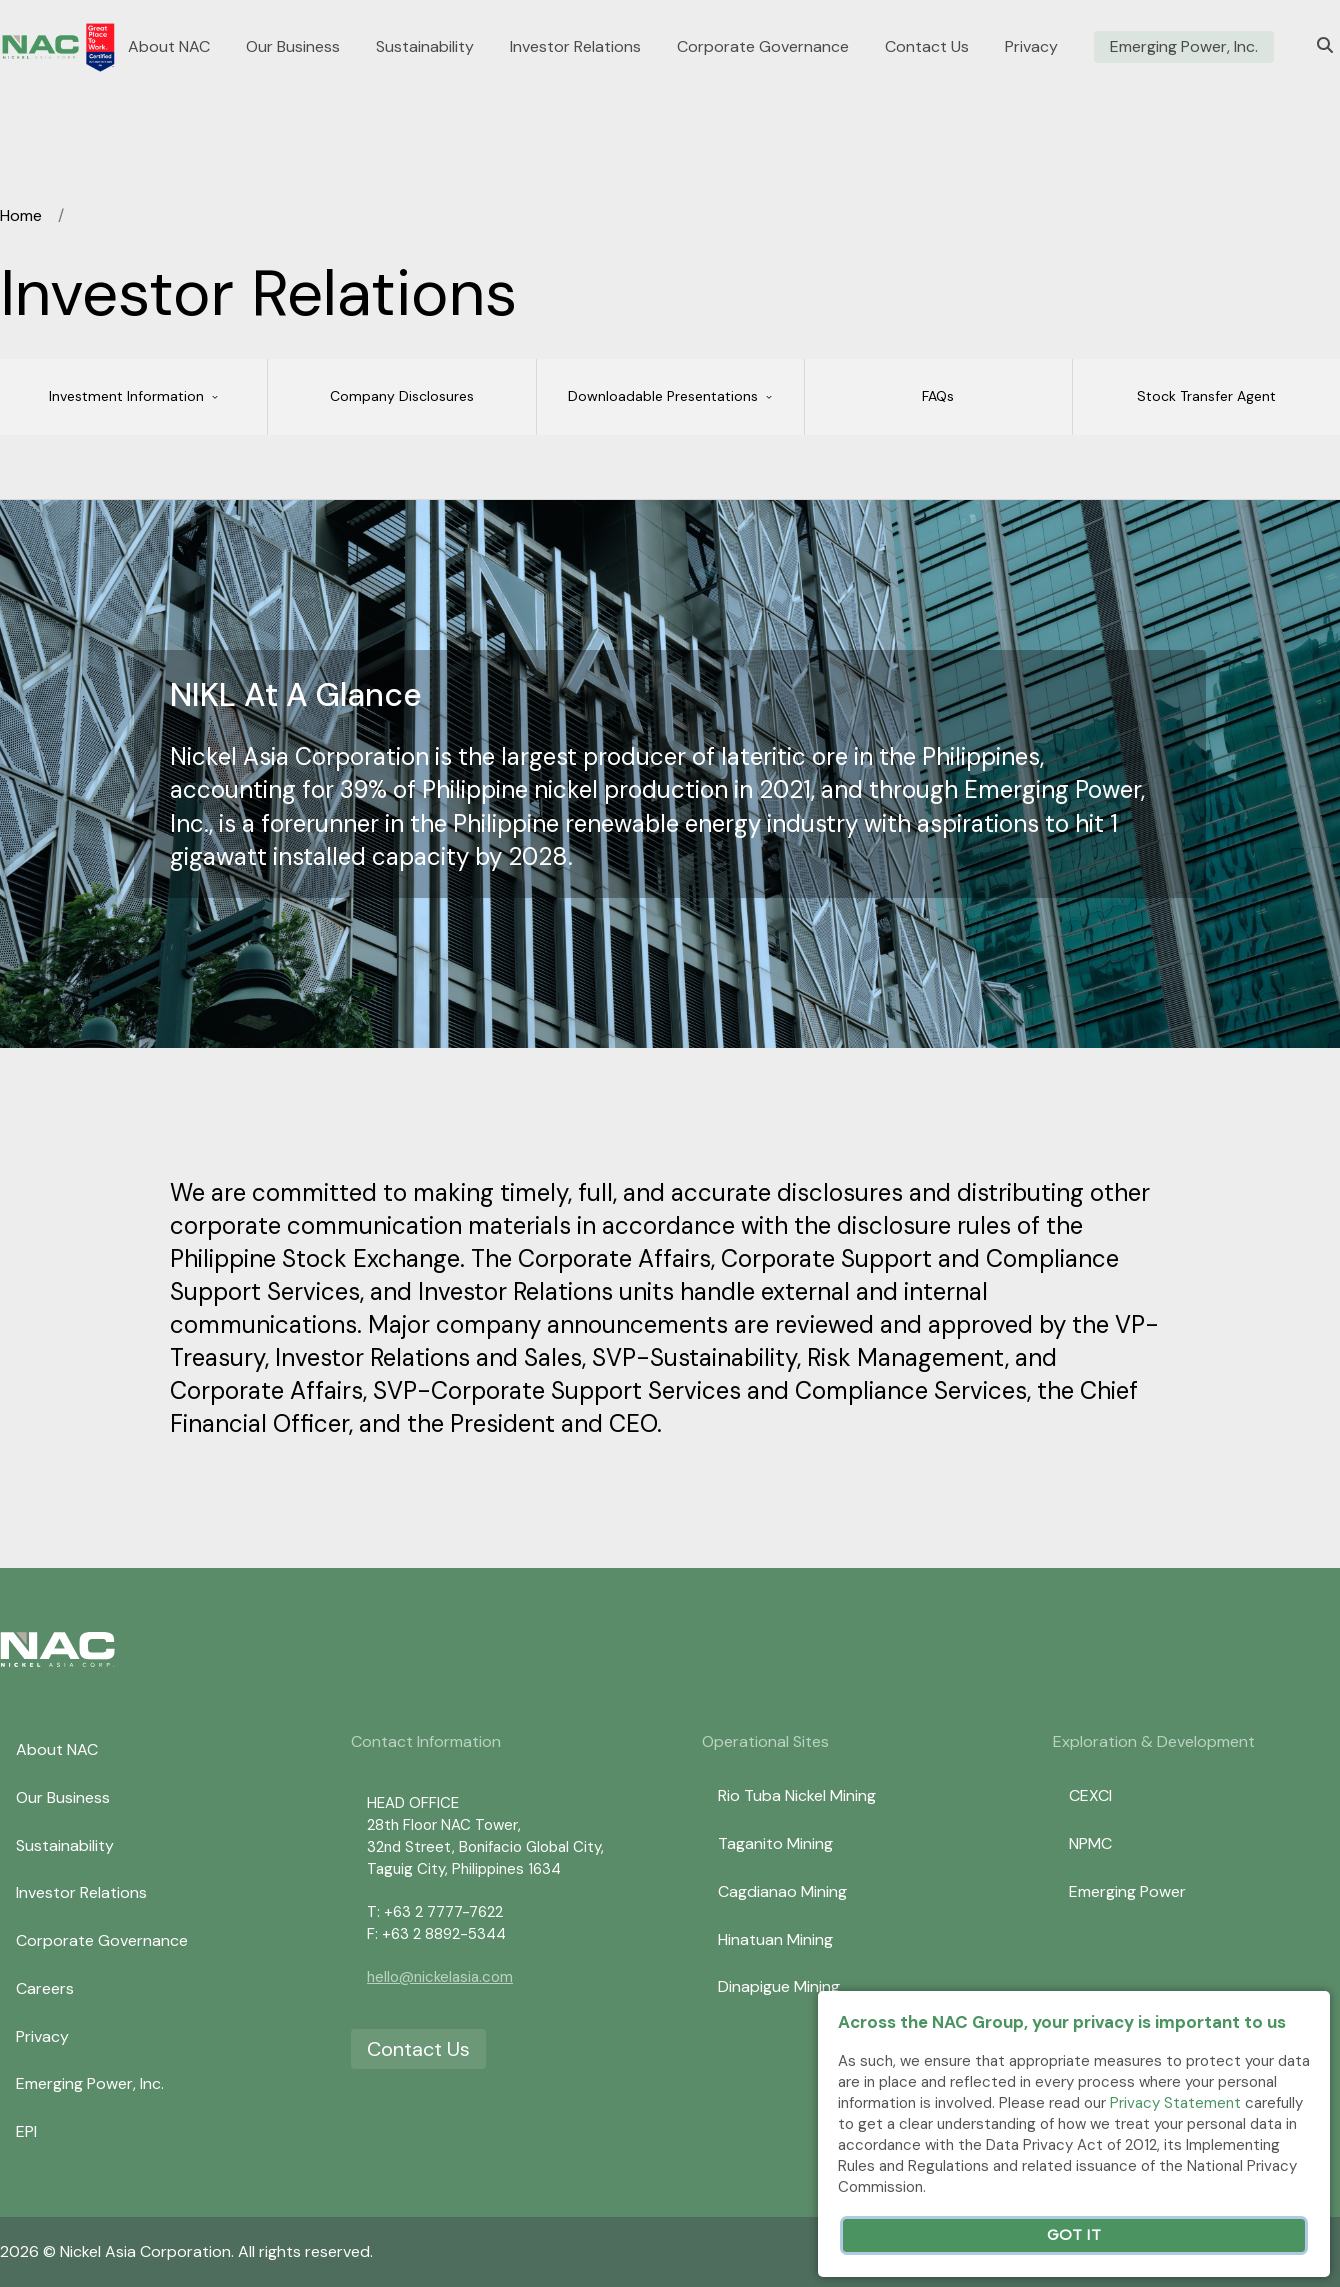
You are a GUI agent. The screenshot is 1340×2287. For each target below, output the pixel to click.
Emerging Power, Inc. (1184, 47)
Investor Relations (575, 47)
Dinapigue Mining (779, 1986)
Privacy (1031, 47)
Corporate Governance (763, 47)
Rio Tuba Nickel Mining (797, 1795)
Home (21, 215)
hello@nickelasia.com (440, 1977)
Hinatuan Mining (775, 1939)
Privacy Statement (1175, 2103)
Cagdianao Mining (782, 1891)
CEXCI (1090, 1795)
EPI (26, 2131)
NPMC (1090, 1843)
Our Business (293, 47)
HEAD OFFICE (413, 1803)
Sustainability (425, 47)
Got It (1074, 2235)
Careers (45, 1988)
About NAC (169, 47)
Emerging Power (1127, 1891)
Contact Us (927, 47)
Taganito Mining (775, 1843)
